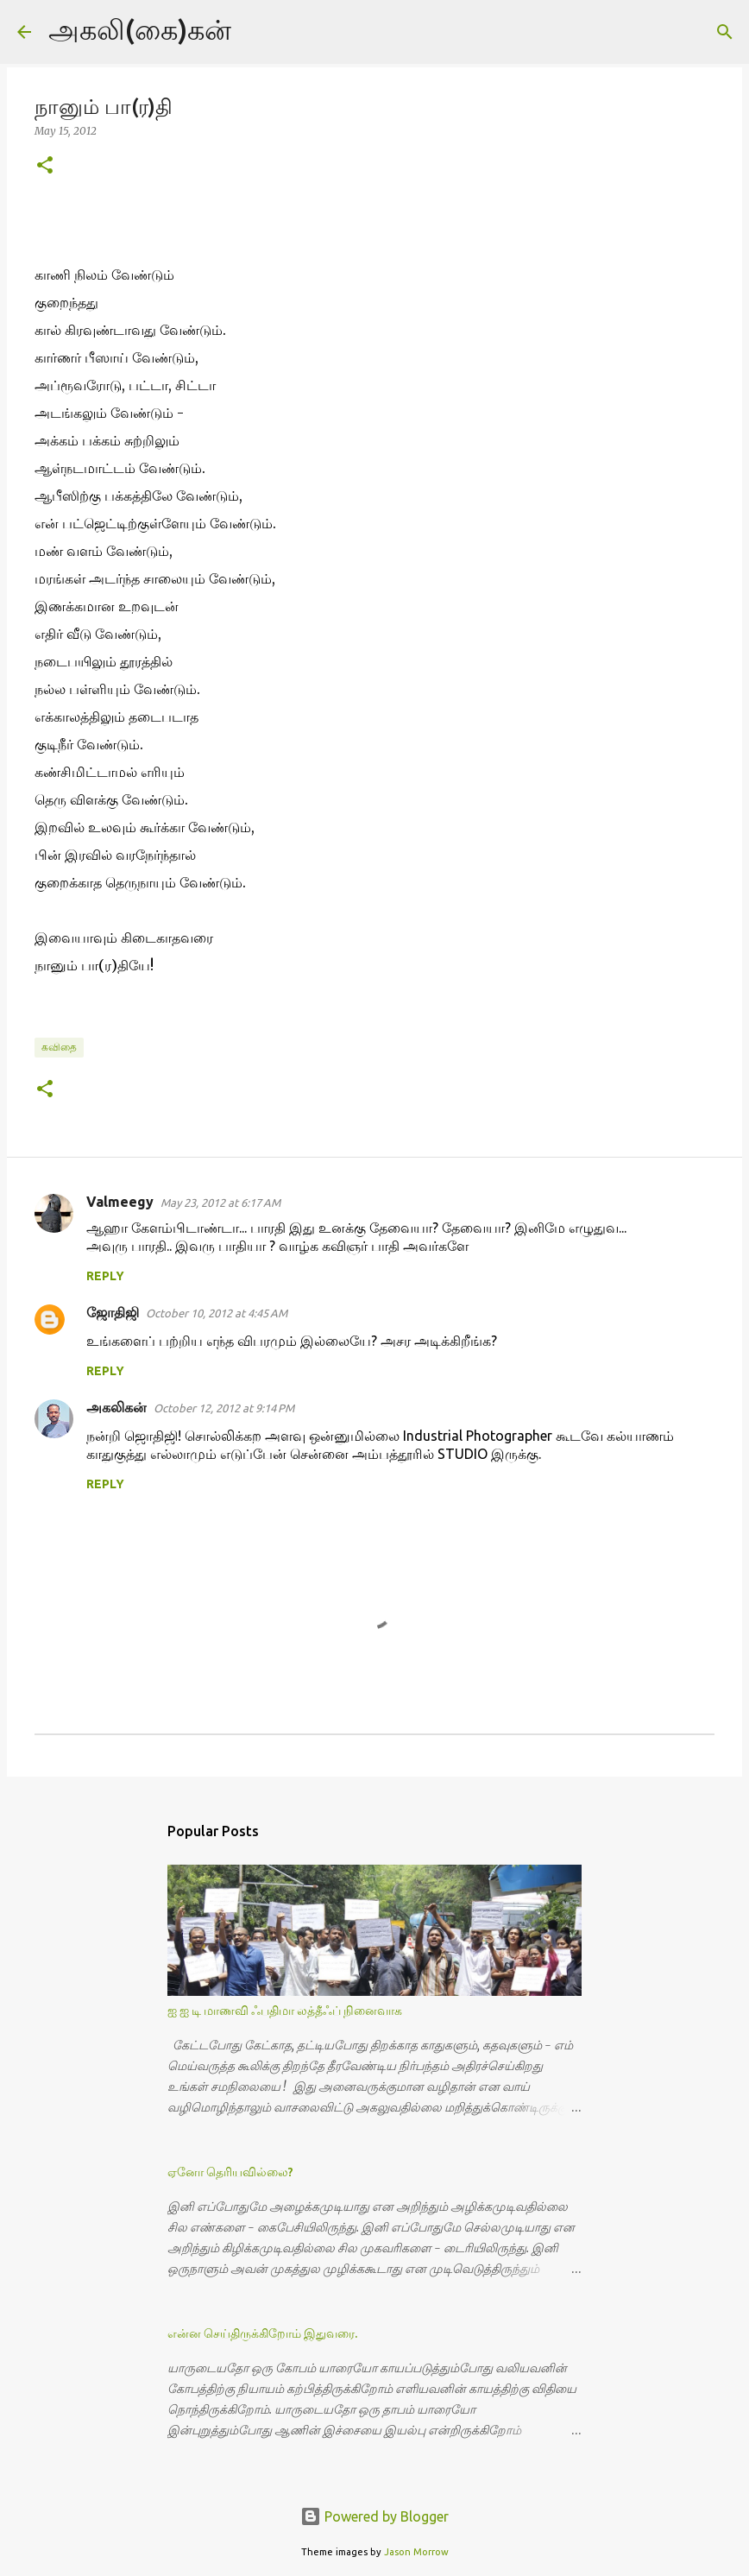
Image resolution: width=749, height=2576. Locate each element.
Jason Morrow (416, 2552)
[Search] (255, 32)
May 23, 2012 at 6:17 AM (220, 1202)
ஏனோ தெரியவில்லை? (230, 2172)
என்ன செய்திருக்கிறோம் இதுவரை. (262, 2333)
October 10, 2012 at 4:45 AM (216, 1313)
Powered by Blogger (374, 2516)
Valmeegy (120, 1201)
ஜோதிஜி (112, 1312)
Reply (105, 1276)
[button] (45, 166)
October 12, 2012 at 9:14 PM (224, 1408)
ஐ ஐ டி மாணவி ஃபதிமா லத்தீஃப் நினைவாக (284, 2010)
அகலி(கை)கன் (139, 29)
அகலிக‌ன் (116, 1407)
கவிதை (59, 1046)
